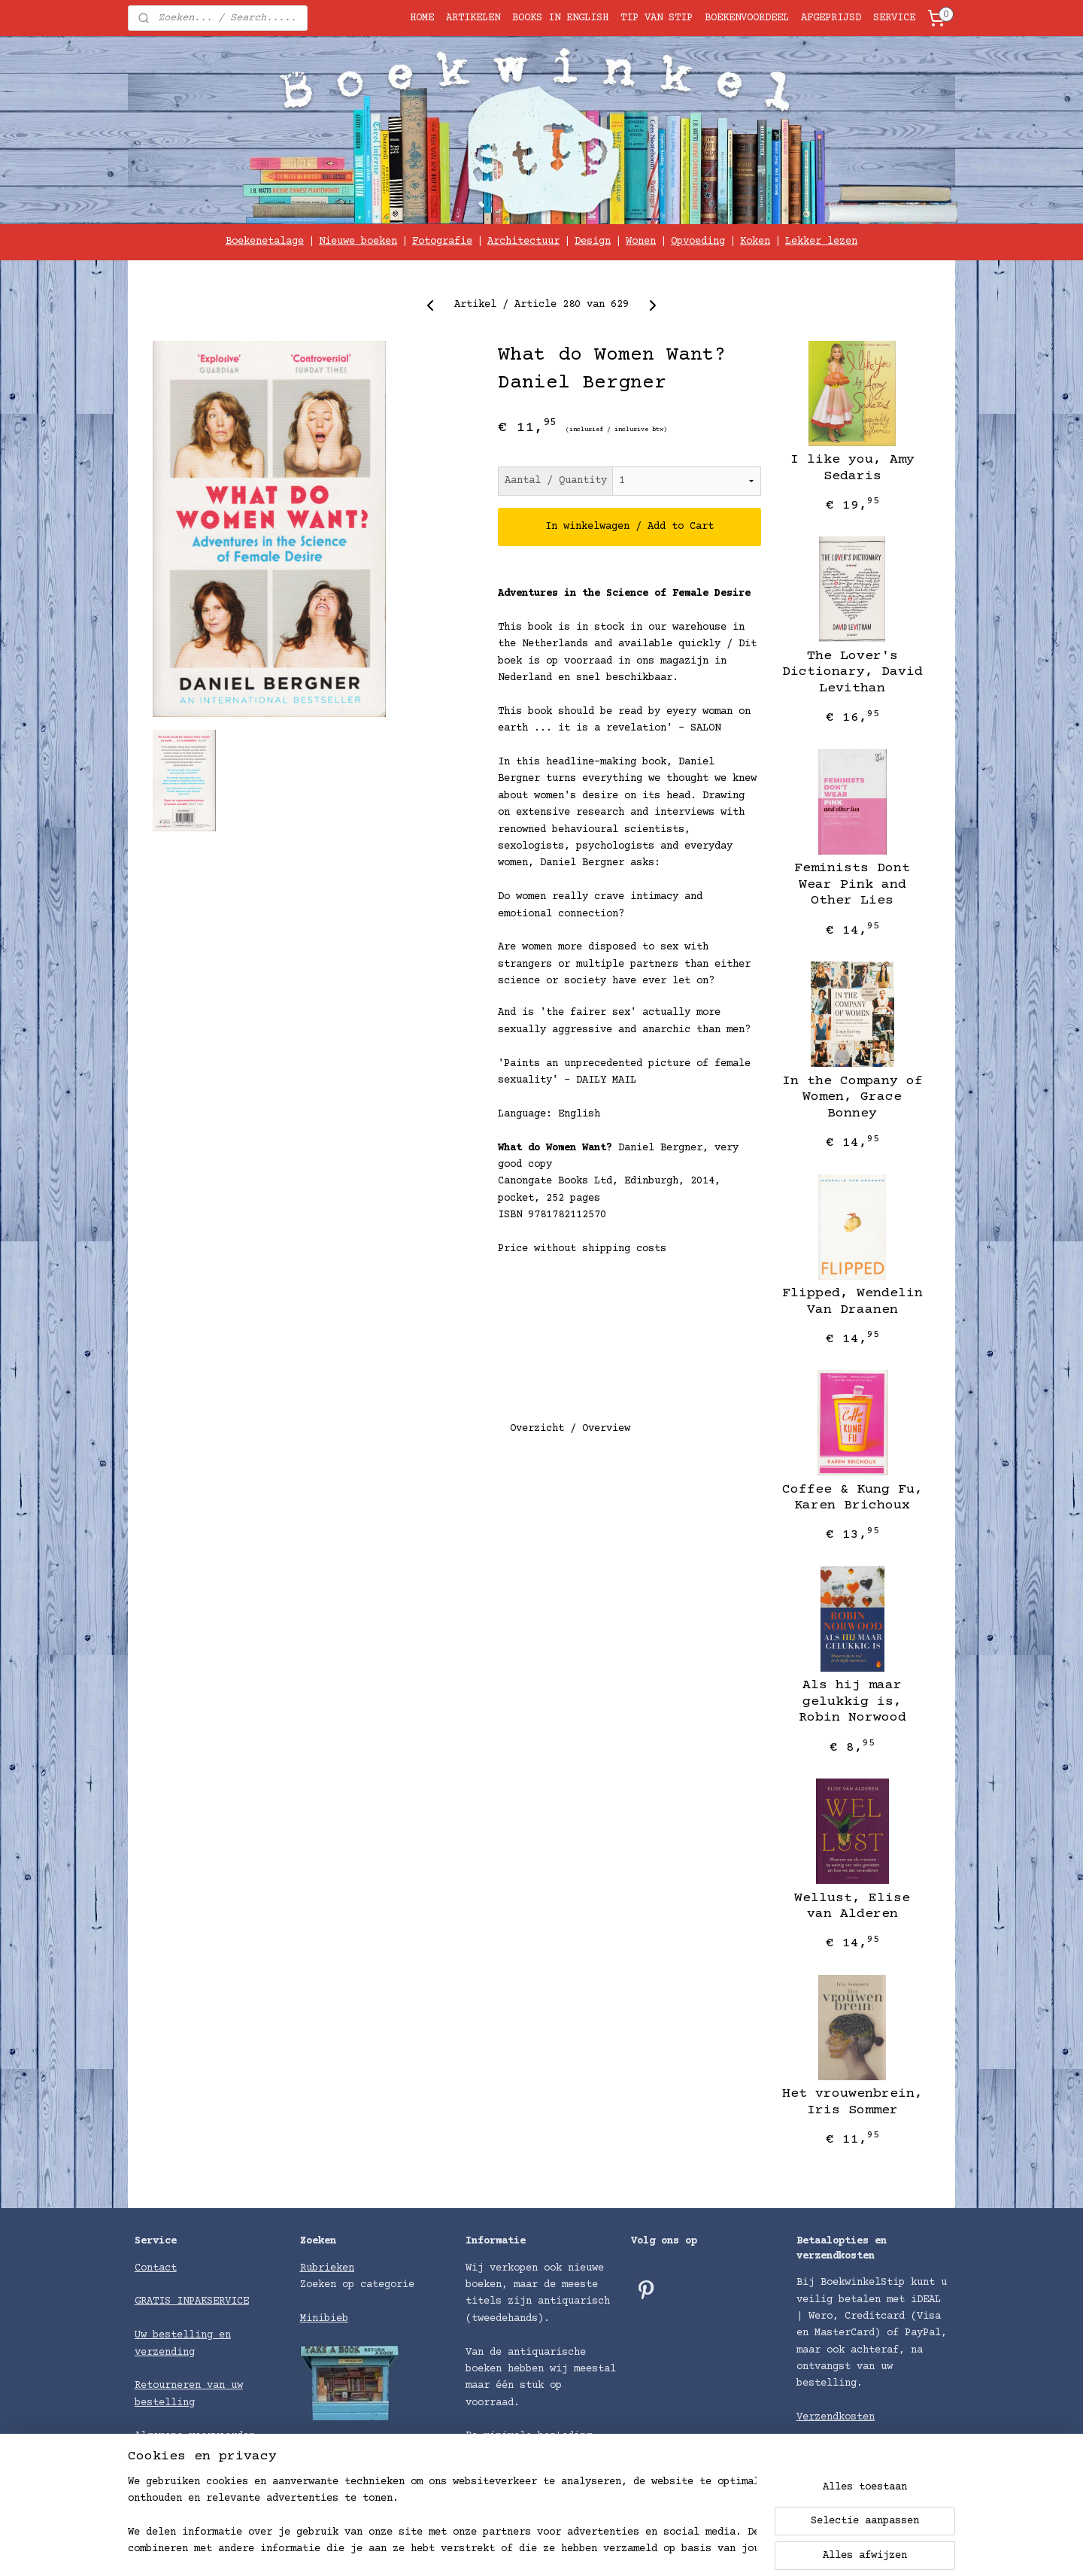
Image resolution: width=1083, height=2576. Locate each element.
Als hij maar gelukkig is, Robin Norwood (852, 1701)
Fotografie (442, 241)
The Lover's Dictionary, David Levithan (852, 672)
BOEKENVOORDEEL (747, 18)
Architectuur (523, 241)
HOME (422, 18)
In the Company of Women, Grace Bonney (852, 1097)
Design (593, 241)
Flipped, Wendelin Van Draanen (852, 1301)
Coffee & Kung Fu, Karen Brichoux (852, 1498)
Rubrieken (327, 2268)
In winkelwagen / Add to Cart (629, 527)
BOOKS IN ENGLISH (560, 18)
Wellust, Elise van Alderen (852, 1906)
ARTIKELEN (473, 18)
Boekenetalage (265, 241)
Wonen (641, 241)
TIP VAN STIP (656, 18)
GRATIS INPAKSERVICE (192, 2301)
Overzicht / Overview (570, 1429)
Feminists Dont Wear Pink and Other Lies (852, 884)
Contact (156, 2268)
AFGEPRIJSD (831, 18)
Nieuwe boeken (358, 241)
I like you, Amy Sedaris (852, 468)
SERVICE (894, 18)
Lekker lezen (821, 241)
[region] (442, 2516)
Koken (755, 241)
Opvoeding (698, 241)
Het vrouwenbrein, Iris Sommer (852, 2102)
